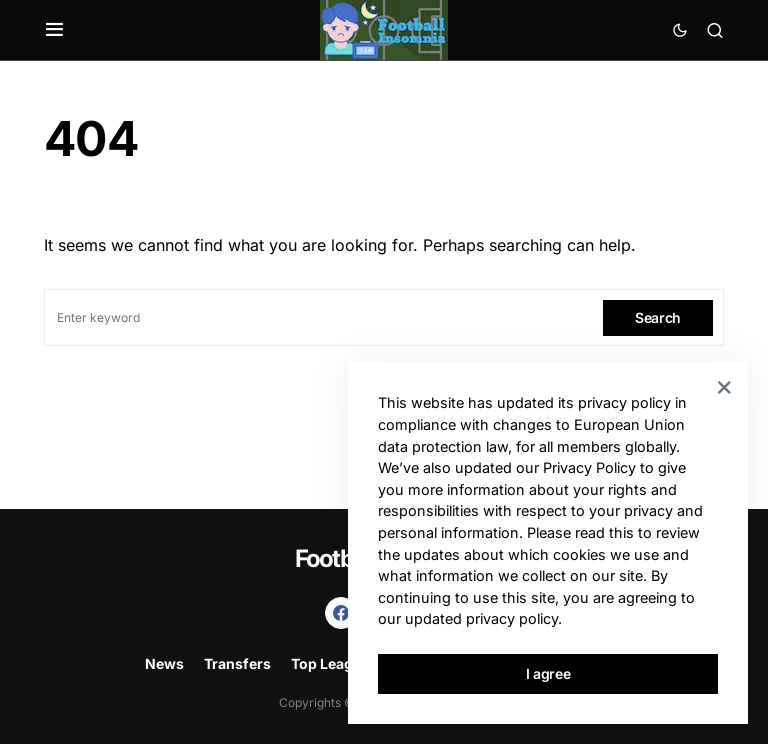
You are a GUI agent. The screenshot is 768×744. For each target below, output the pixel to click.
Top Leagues (334, 663)
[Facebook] (341, 613)
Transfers (237, 663)
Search (658, 317)
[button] (54, 30)
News (164, 663)
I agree (548, 673)
